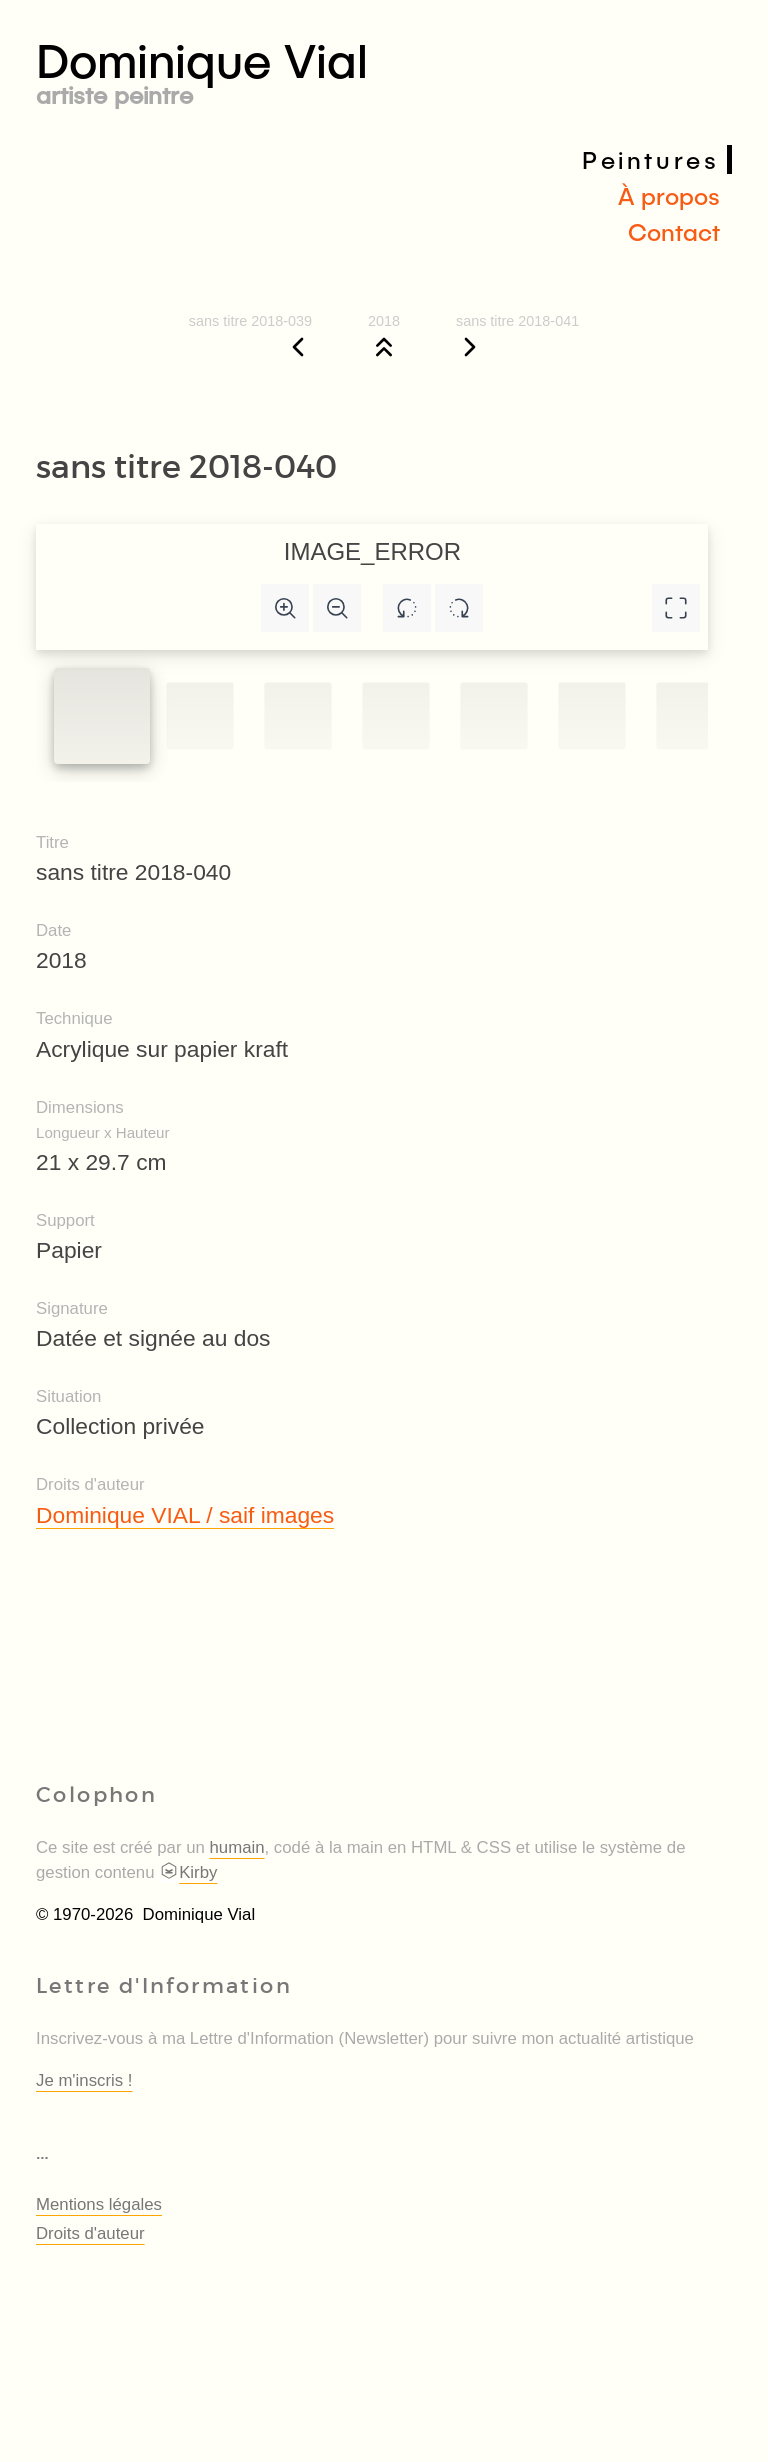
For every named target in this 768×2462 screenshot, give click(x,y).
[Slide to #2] (297, 715)
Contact (674, 231)
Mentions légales (99, 2204)
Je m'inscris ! (84, 2080)
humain (237, 1847)
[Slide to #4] (493, 715)
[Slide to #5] (591, 715)
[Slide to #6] (689, 715)
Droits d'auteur (90, 2233)
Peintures (650, 159)
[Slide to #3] (395, 715)
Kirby (188, 1872)
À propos (669, 195)
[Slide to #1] (102, 716)
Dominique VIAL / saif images (185, 1515)
